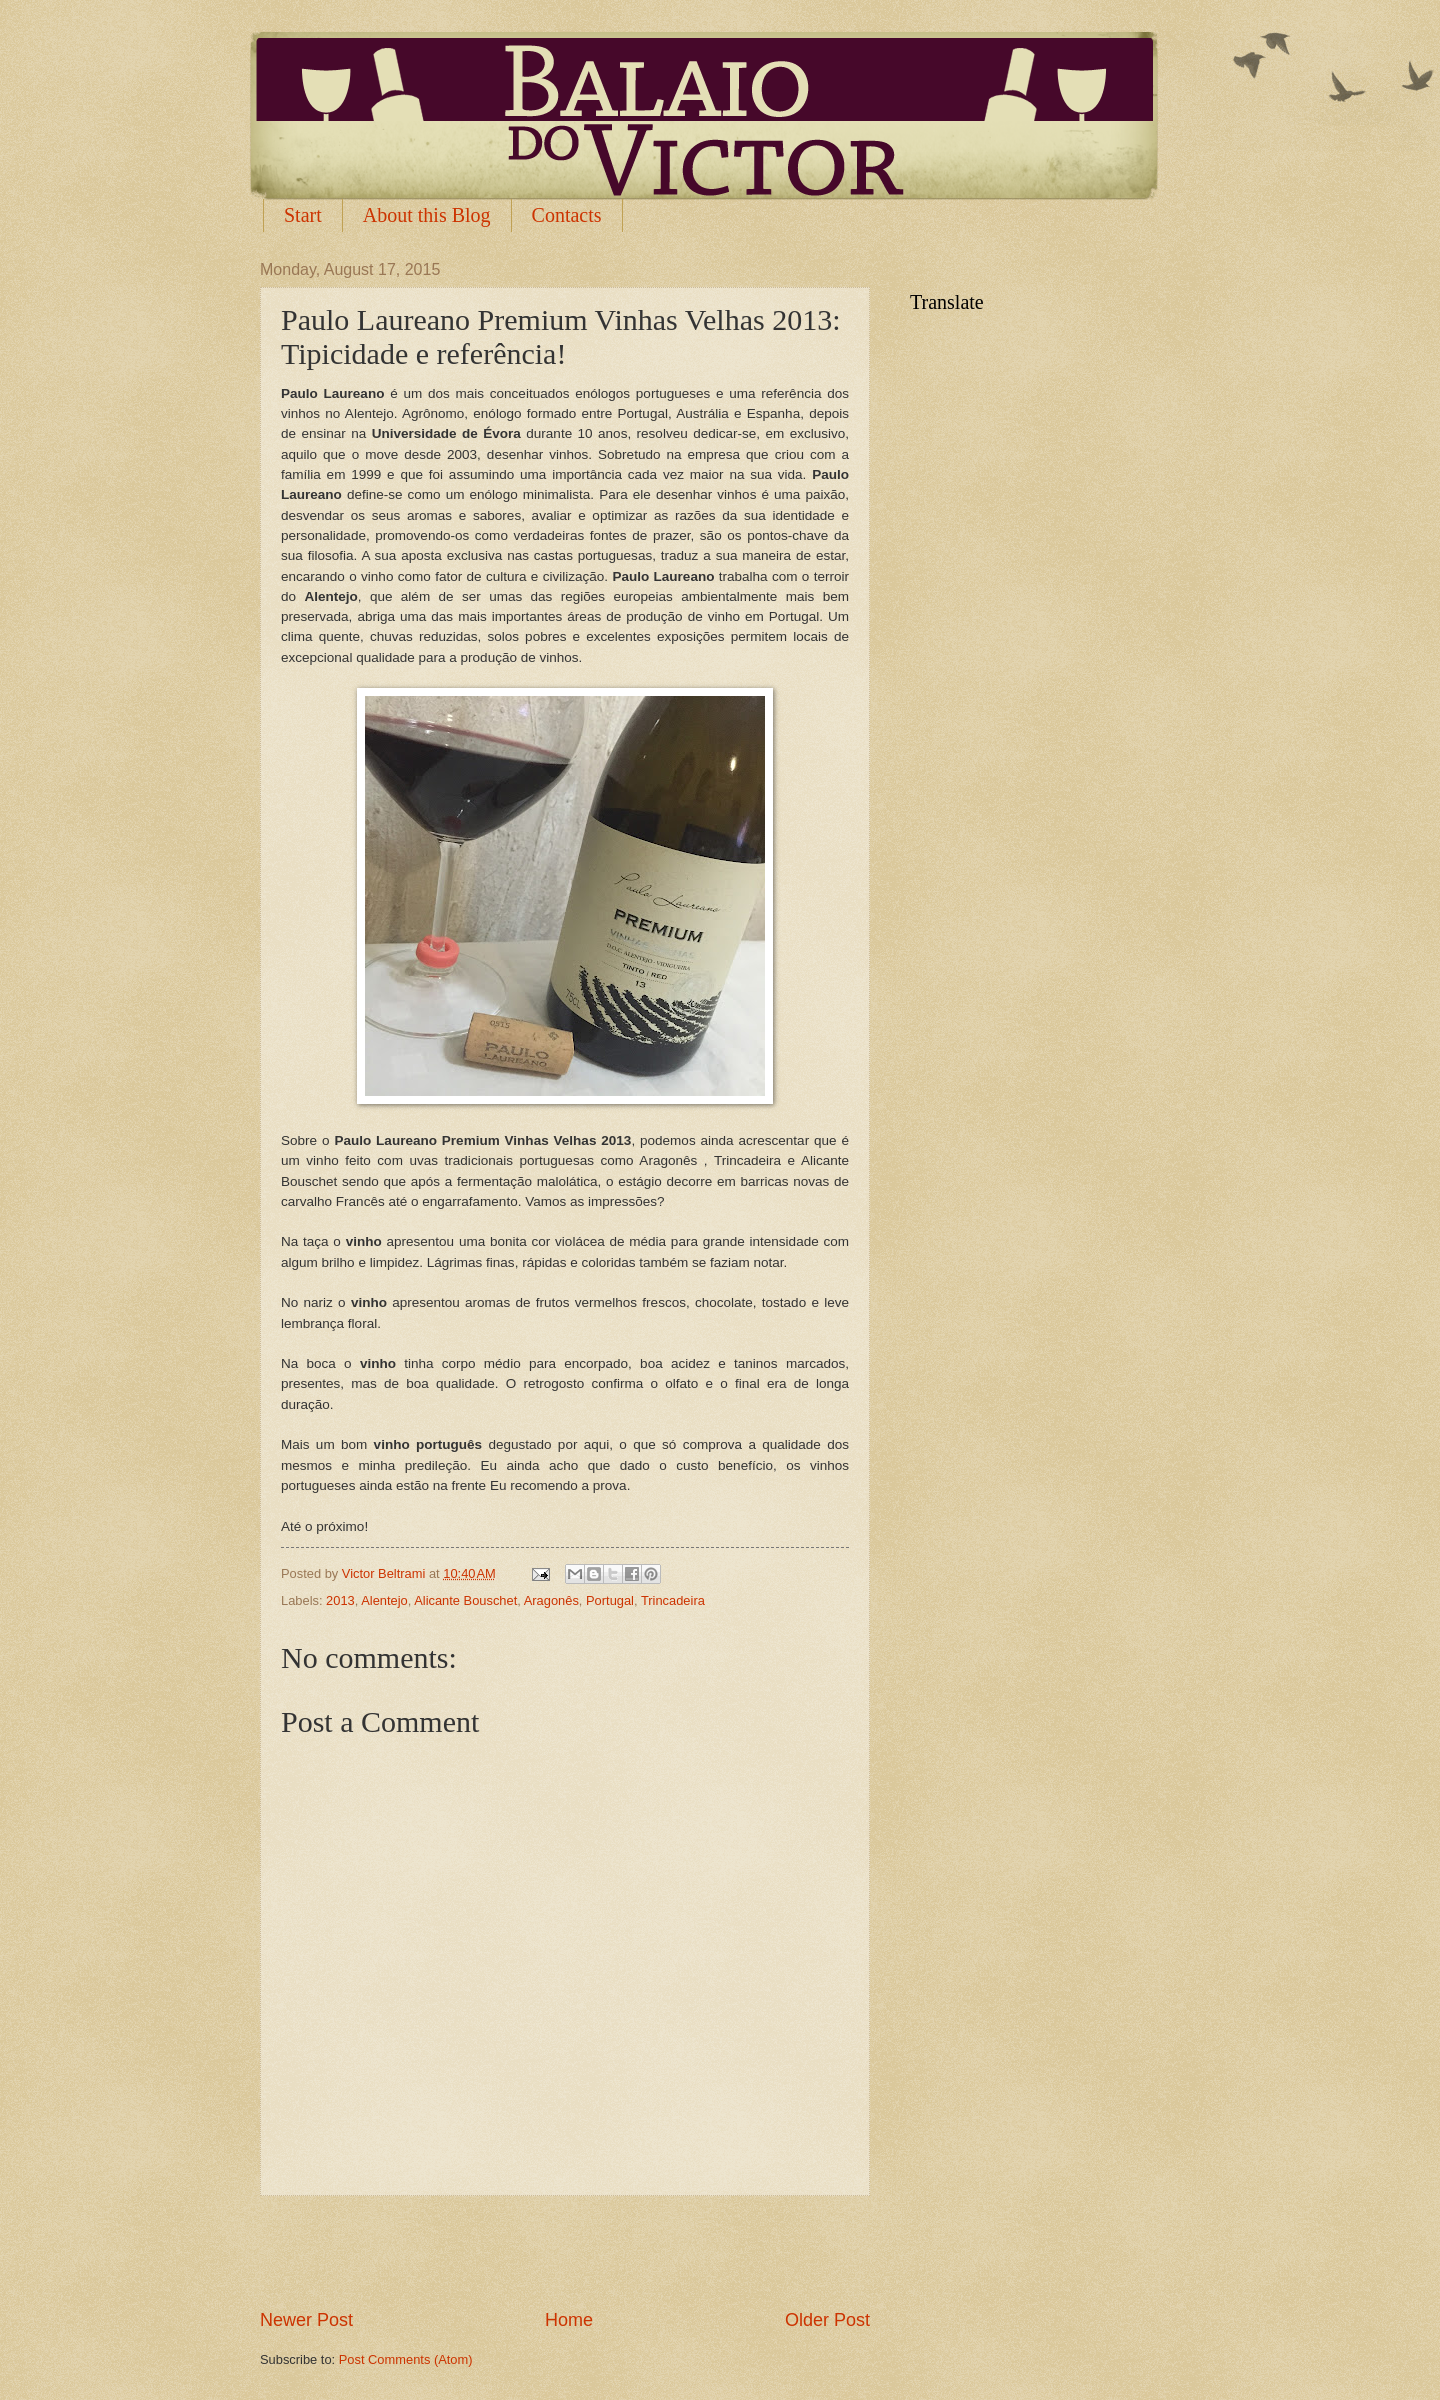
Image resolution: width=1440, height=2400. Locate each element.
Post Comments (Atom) (406, 2359)
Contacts (567, 215)
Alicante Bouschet (465, 1600)
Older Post (827, 2320)
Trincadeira (673, 1600)
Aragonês (551, 1600)
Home (569, 2320)
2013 (340, 1600)
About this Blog (427, 215)
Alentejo (384, 1600)
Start (303, 215)
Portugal (610, 1600)
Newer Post (306, 2320)
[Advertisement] (565, 2252)
